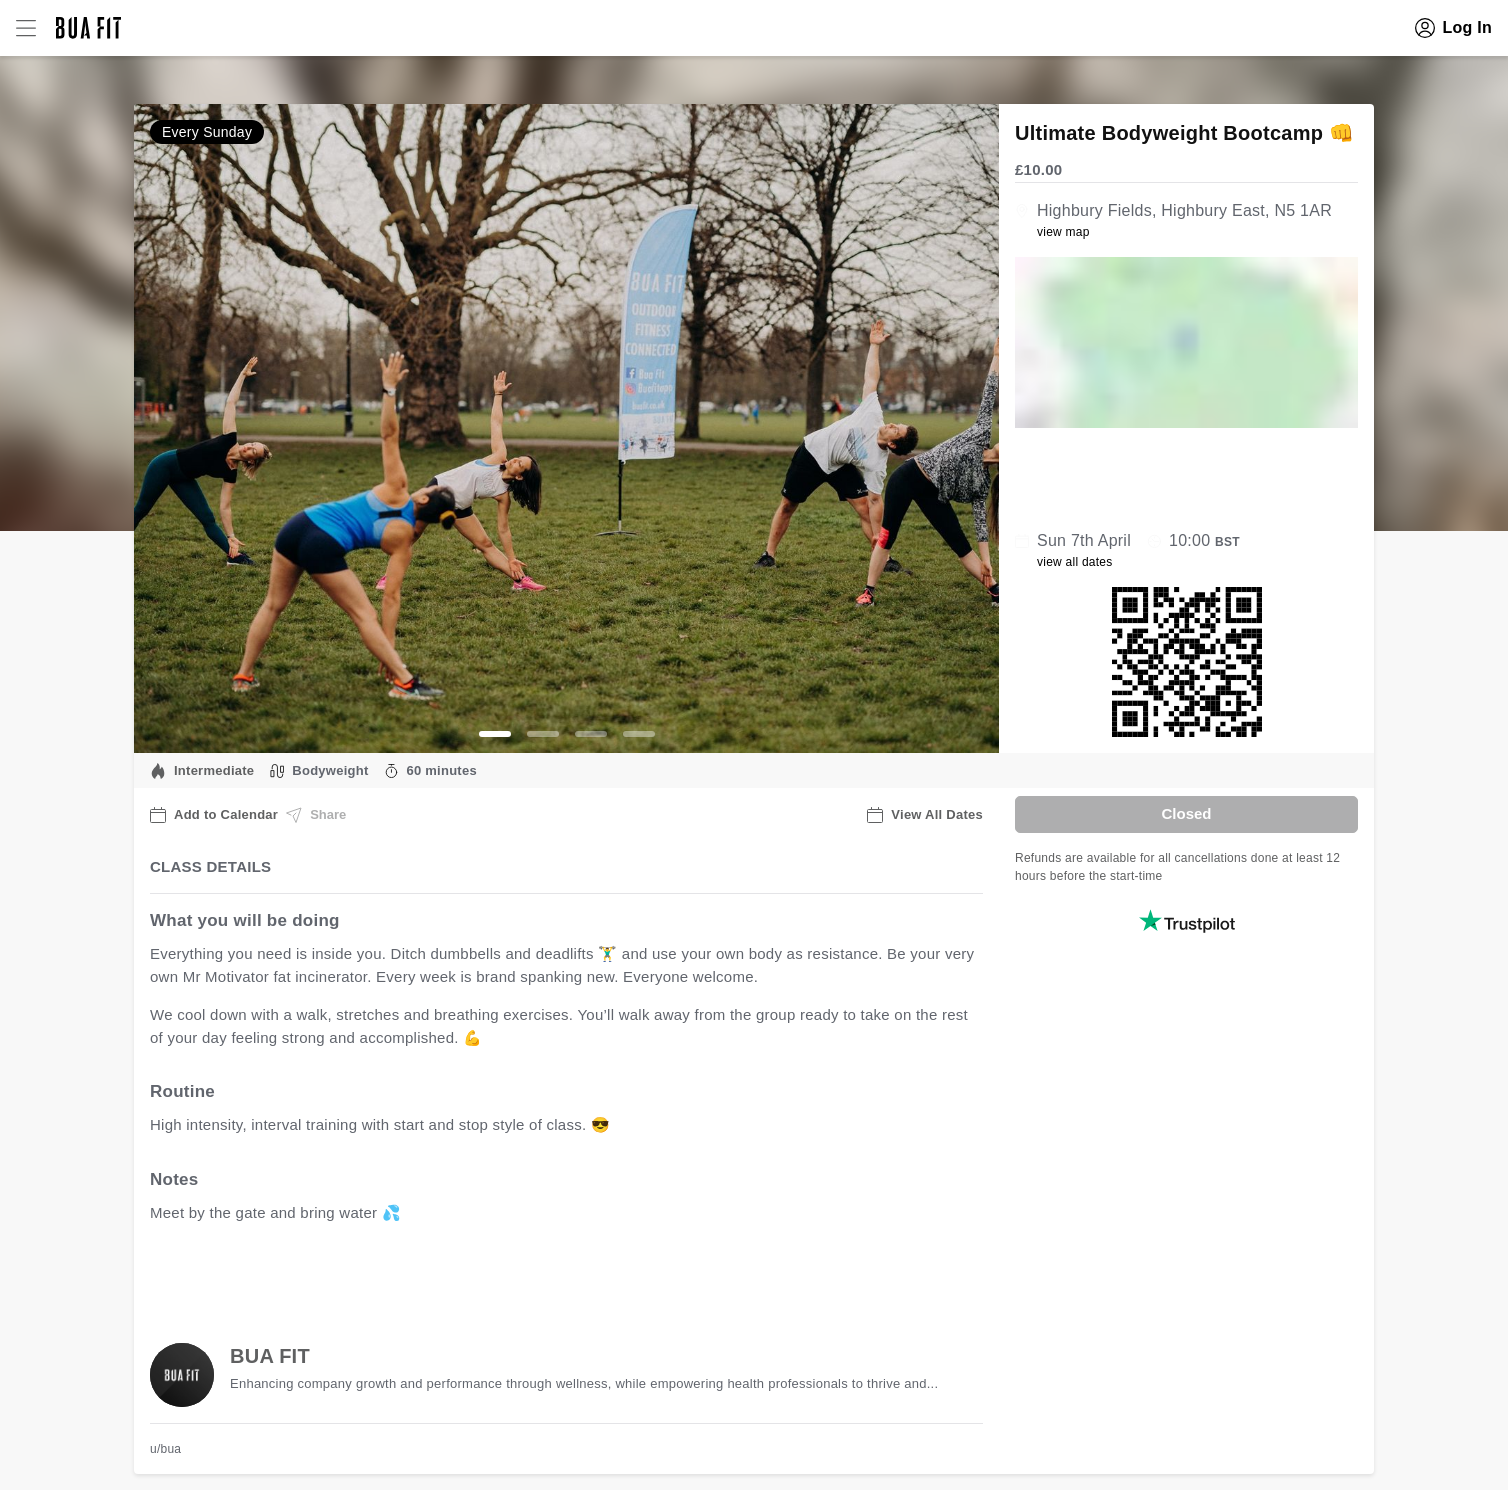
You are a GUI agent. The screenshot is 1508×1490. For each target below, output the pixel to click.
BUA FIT (270, 1356)
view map (1063, 232)
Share (316, 815)
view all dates (1075, 562)
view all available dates (555, 1274)
